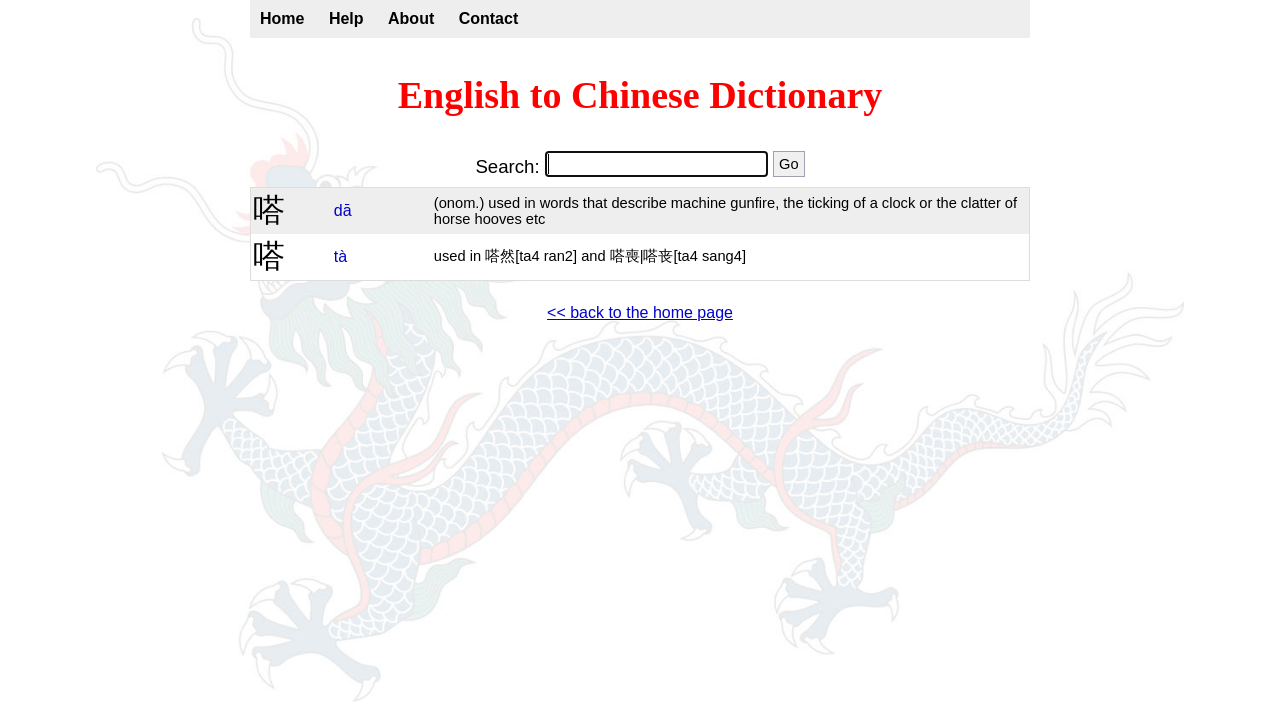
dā (343, 210)
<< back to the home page (640, 312)
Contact (489, 18)
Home (282, 18)
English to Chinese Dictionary (640, 95)
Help (346, 18)
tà (340, 256)
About (411, 18)
